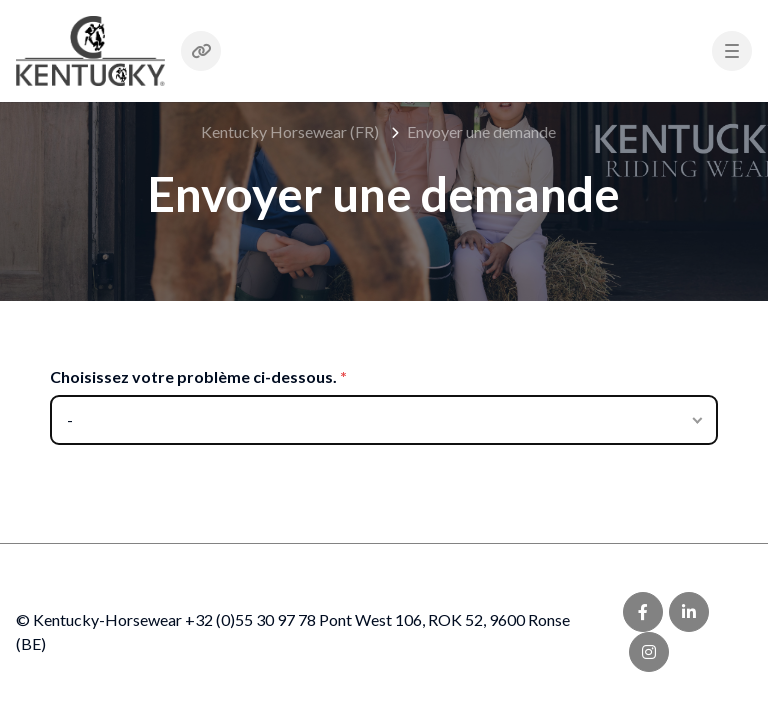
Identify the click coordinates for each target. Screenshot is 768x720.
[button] (732, 51)
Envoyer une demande (481, 131)
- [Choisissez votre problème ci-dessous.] (70, 419)
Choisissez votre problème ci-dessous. (193, 376)
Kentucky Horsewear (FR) (290, 131)
